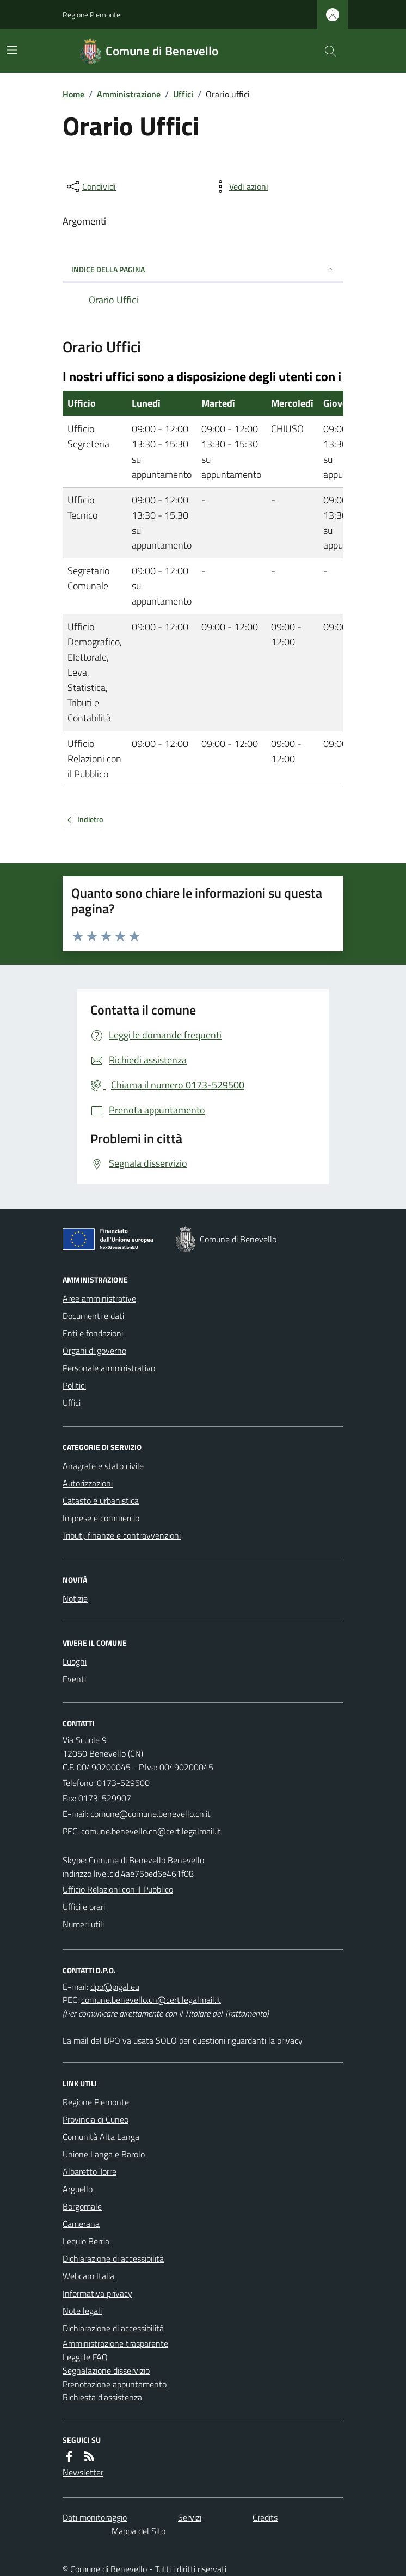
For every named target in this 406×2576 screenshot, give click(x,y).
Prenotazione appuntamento (115, 2384)
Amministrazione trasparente (115, 2343)
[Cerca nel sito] (326, 51)
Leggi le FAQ (85, 2356)
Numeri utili (83, 1924)
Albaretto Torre (89, 2171)
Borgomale (82, 2206)
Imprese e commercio (101, 1518)
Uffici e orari (84, 1906)
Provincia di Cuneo (95, 2119)
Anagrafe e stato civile (103, 1465)
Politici (74, 1385)
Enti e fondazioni (93, 1333)
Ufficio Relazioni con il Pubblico (118, 1889)
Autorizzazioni (88, 1483)
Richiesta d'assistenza (102, 2397)
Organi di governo (94, 1350)
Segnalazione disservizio (106, 2370)
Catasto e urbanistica (101, 1500)
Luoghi (75, 1661)
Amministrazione (129, 94)
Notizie (75, 1598)
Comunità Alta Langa (101, 2136)
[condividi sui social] (90, 186)
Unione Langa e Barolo (104, 2154)
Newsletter (83, 2472)
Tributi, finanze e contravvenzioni (122, 1535)
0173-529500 (123, 1782)
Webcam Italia (88, 2275)
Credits (265, 2517)
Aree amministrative (99, 1298)
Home (73, 94)
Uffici (183, 94)
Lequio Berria (86, 2241)
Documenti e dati (93, 1315)
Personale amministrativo (109, 1367)
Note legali (82, 2310)
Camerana (81, 2223)
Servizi (189, 2517)
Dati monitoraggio (95, 2517)
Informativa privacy (97, 2293)
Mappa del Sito (138, 2530)
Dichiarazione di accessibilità (113, 2258)
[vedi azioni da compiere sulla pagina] (240, 186)
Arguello (78, 2188)
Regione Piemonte (91, 14)
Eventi (74, 1678)
